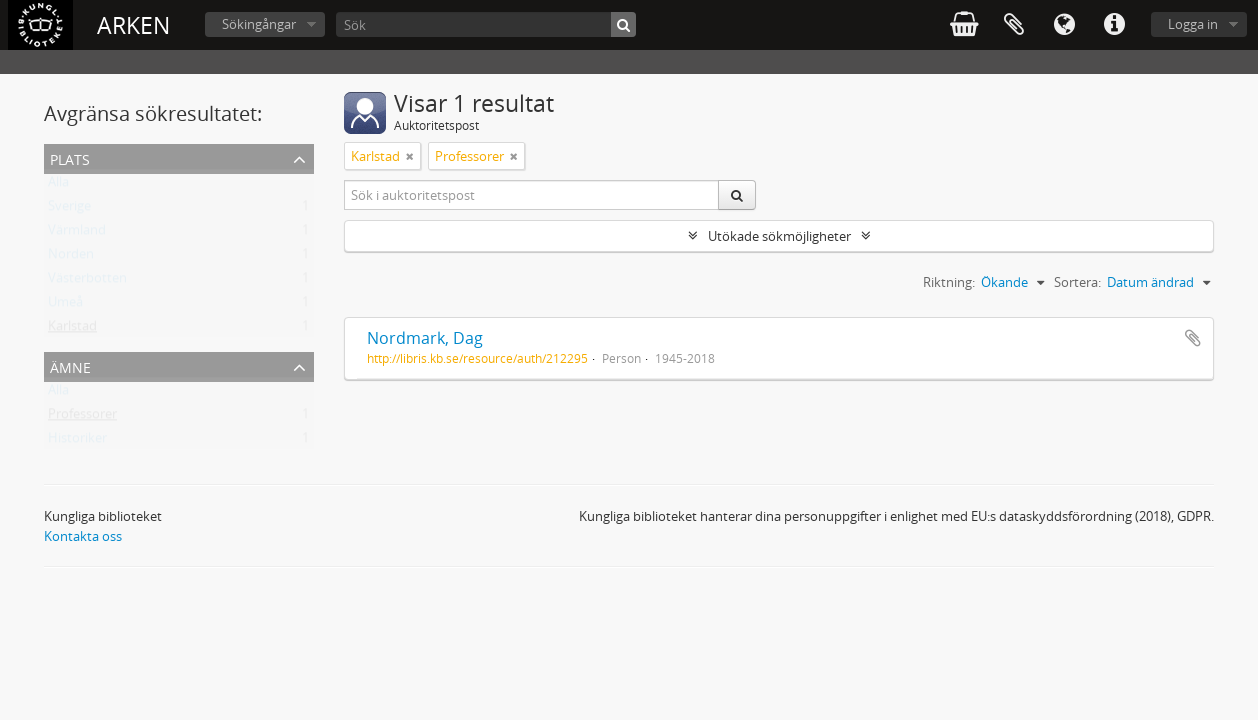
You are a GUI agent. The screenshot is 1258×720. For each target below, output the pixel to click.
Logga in (1193, 24)
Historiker (77, 442)
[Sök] (486, 24)
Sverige (69, 210)
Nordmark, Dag (425, 338)
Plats (70, 157)
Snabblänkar (1114, 25)
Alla (58, 186)
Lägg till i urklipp (1193, 338)
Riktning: (949, 282)
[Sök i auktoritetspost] (532, 195)
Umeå (65, 306)
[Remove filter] (410, 156)
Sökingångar (259, 24)
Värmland (77, 234)
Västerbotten (87, 282)
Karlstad (72, 330)
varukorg (964, 25)
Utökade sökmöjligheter (779, 236)
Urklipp (1014, 25)
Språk (1064, 25)
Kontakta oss (83, 536)
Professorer (82, 418)
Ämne (70, 365)
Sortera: (1077, 282)
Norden (71, 258)
